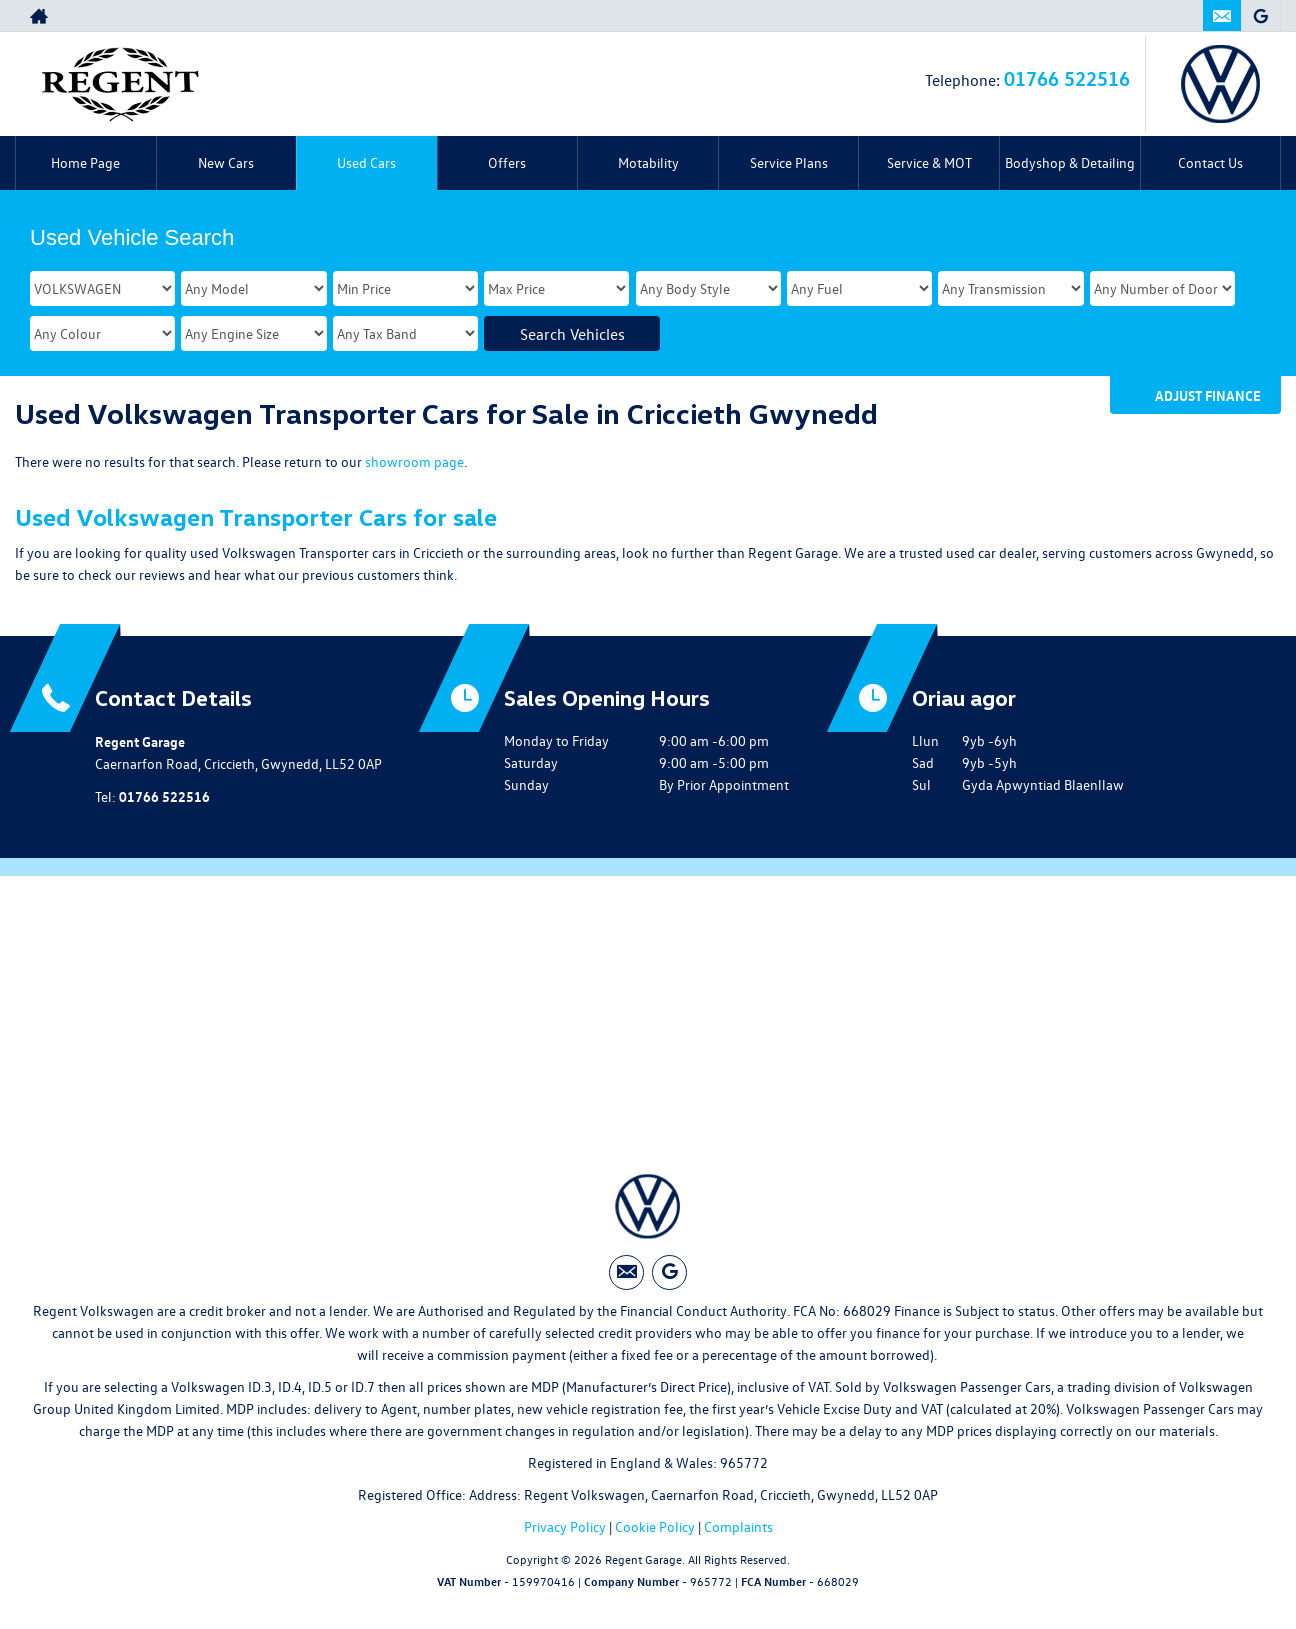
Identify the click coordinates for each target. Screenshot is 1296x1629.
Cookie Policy (655, 1527)
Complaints (738, 1527)
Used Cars (366, 162)
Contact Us (1210, 162)
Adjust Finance (1208, 395)
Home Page (85, 162)
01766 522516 (1067, 77)
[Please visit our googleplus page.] (1260, 16)
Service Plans (789, 162)
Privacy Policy (565, 1527)
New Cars (226, 162)
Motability (648, 162)
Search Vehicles (572, 334)
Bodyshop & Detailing (1070, 162)
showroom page (414, 461)
